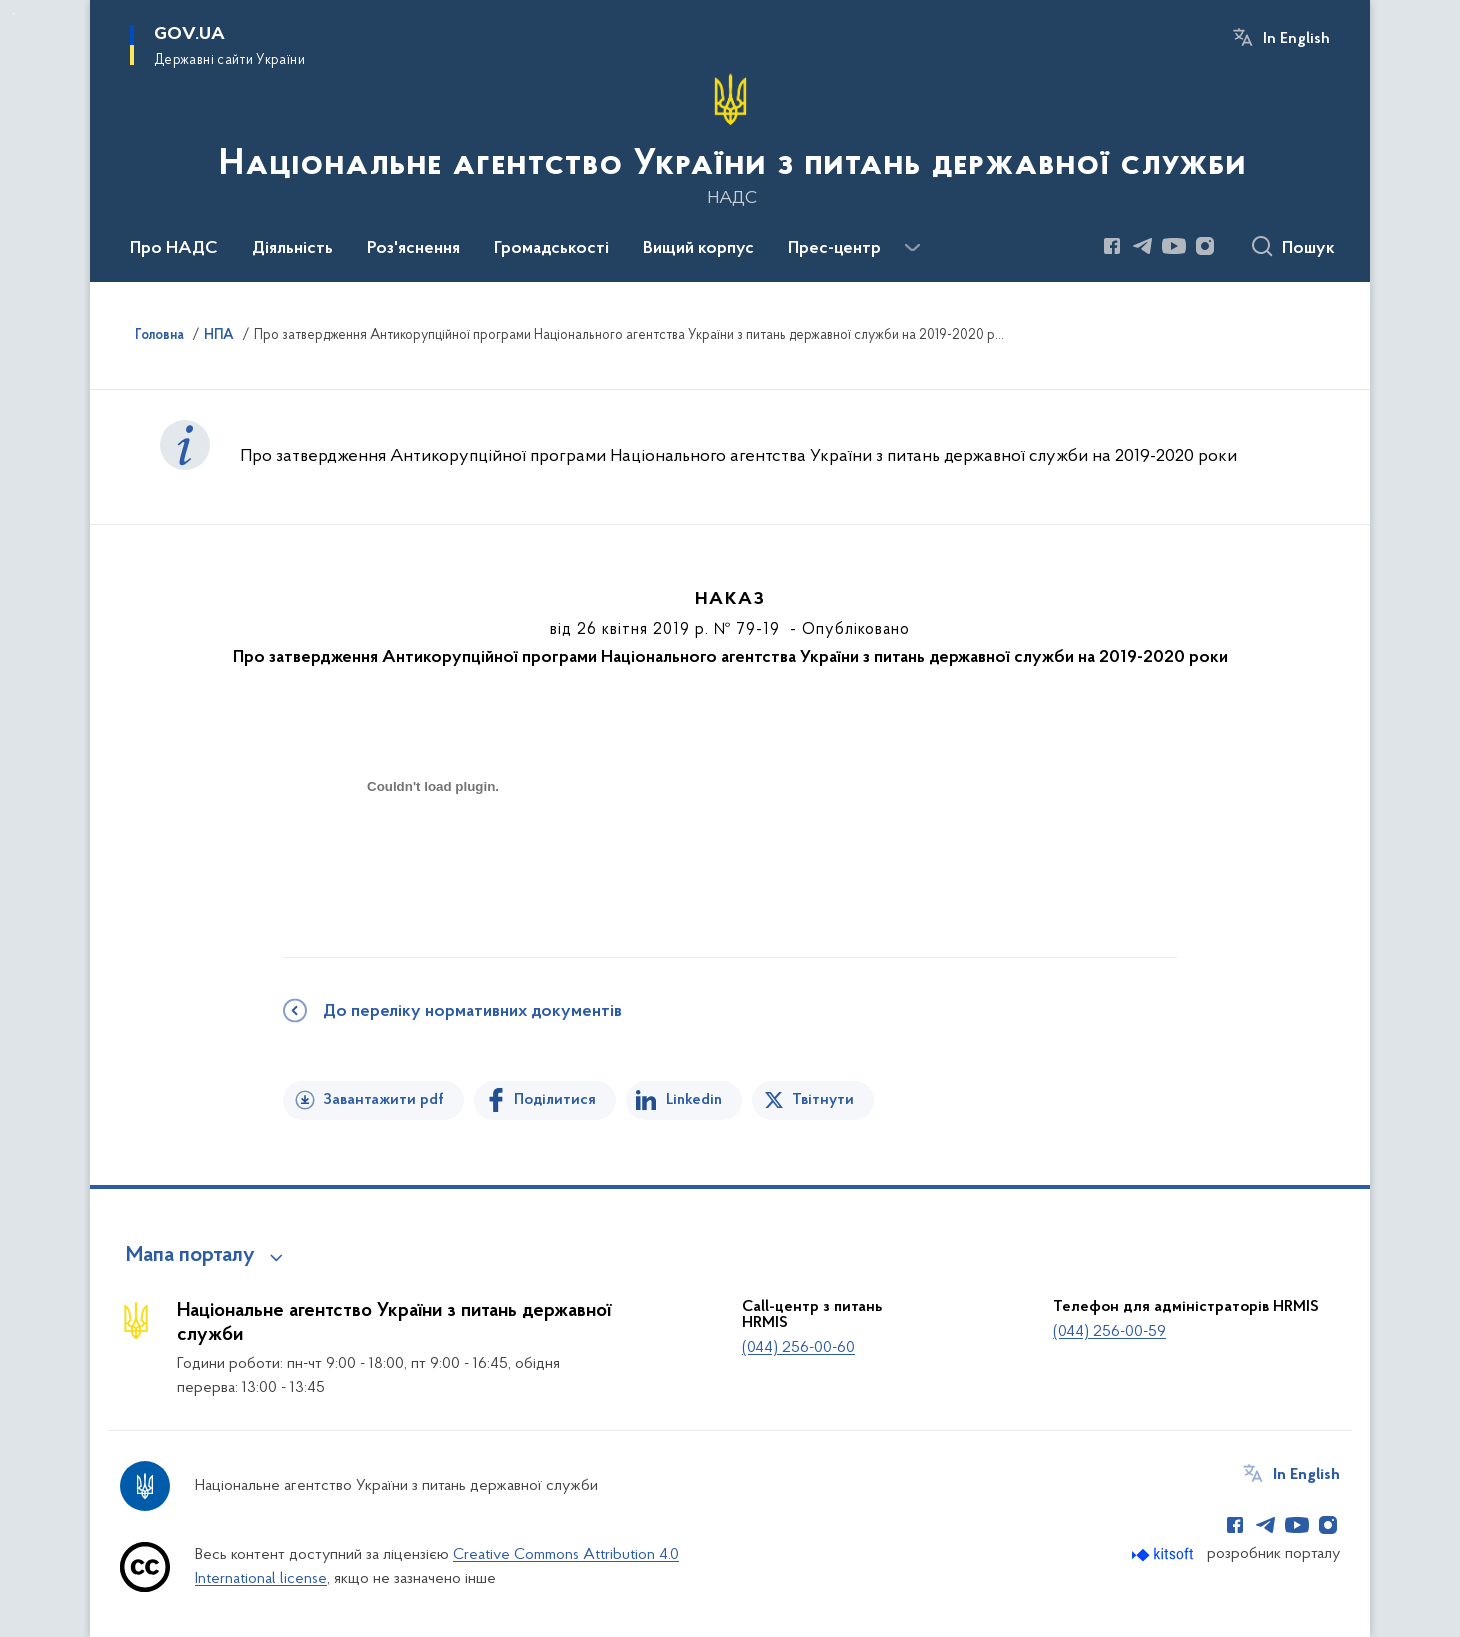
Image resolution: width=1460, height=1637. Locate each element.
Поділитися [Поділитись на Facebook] (555, 1100)
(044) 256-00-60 (798, 1348)
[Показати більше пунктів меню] (912, 248)
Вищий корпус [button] (698, 249)
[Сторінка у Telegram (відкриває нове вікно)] (1143, 246)
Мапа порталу (190, 1256)
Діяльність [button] (292, 249)
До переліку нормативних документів (472, 1012)
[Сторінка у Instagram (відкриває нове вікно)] (1205, 246)
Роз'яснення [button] (413, 249)
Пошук (1308, 249)
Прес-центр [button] (834, 249)
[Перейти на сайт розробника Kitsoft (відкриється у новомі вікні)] (1164, 1554)
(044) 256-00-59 (1109, 1332)
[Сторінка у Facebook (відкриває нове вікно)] (1112, 246)
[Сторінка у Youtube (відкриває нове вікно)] (1174, 246)
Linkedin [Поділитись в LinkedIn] (694, 1100)
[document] (433, 857)
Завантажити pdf (383, 1100)
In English (1296, 39)
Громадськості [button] (551, 249)
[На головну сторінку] (730, 139)
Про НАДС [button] (174, 249)
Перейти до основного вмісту (13, 13)
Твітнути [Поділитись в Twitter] (823, 1100)
